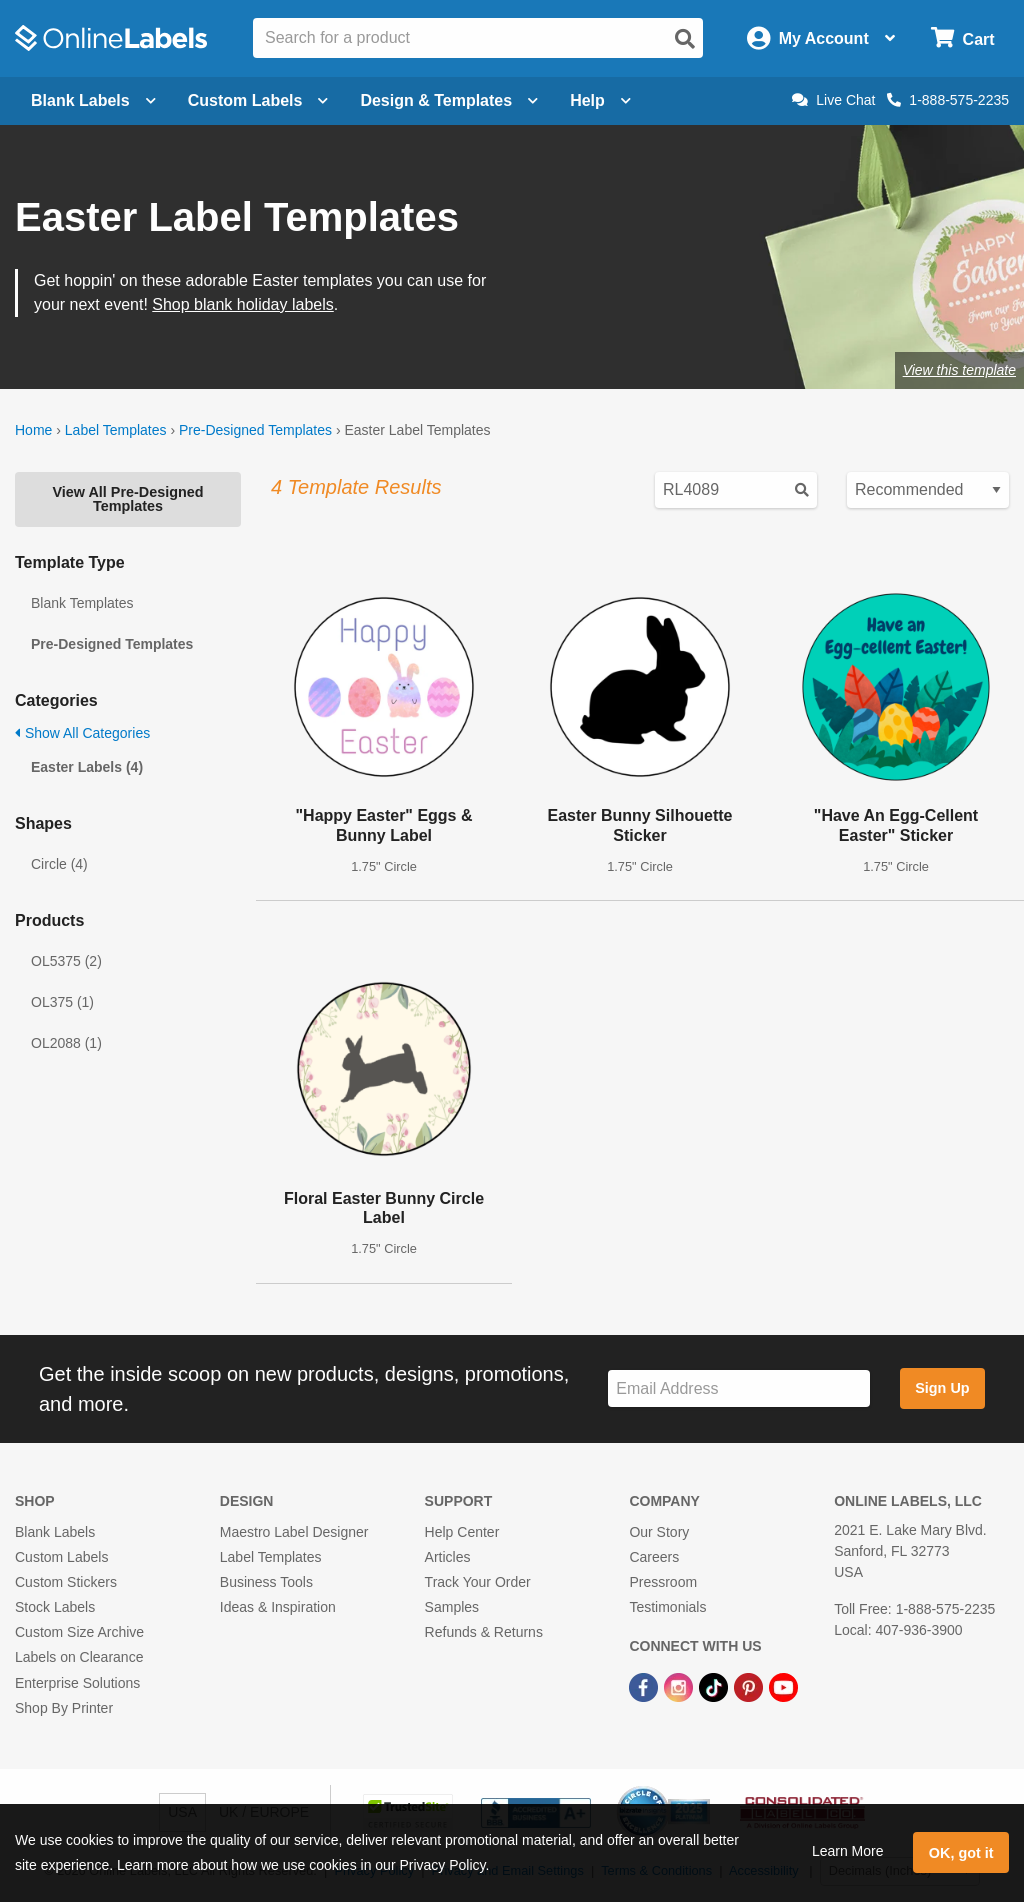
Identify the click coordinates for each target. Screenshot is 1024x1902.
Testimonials (667, 1607)
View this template (959, 370)
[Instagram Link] (680, 1686)
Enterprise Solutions (77, 1683)
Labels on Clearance (79, 1657)
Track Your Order (478, 1582)
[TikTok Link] (715, 1686)
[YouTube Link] (783, 1686)
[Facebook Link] (645, 1686)
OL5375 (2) (66, 961)
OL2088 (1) (66, 1043)
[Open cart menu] (962, 38)
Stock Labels (55, 1607)
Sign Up (942, 1388)
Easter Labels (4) (87, 767)
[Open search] (685, 39)
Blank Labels (55, 1532)
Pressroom (663, 1582)
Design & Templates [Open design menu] (449, 100)
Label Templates (116, 430)
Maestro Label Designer (294, 1532)
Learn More (848, 1851)
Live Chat (833, 100)
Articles (448, 1557)
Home (33, 430)
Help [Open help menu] (600, 100)
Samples (452, 1607)
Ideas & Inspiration (278, 1607)
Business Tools (266, 1582)
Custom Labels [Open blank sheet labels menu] (258, 100)
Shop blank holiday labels (242, 304)
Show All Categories (82, 733)
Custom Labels (61, 1557)
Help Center (462, 1532)
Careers (654, 1557)
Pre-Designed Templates (255, 430)
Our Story (659, 1532)
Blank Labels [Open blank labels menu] (93, 100)
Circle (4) (59, 864)
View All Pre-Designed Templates (127, 499)
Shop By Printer (64, 1708)
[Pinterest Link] (750, 1686)
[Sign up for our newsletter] (739, 1388)
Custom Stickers (66, 1582)
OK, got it (961, 1853)
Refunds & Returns (484, 1632)
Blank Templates (82, 603)
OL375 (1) (62, 1002)
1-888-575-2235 (948, 100)
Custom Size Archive (79, 1632)
